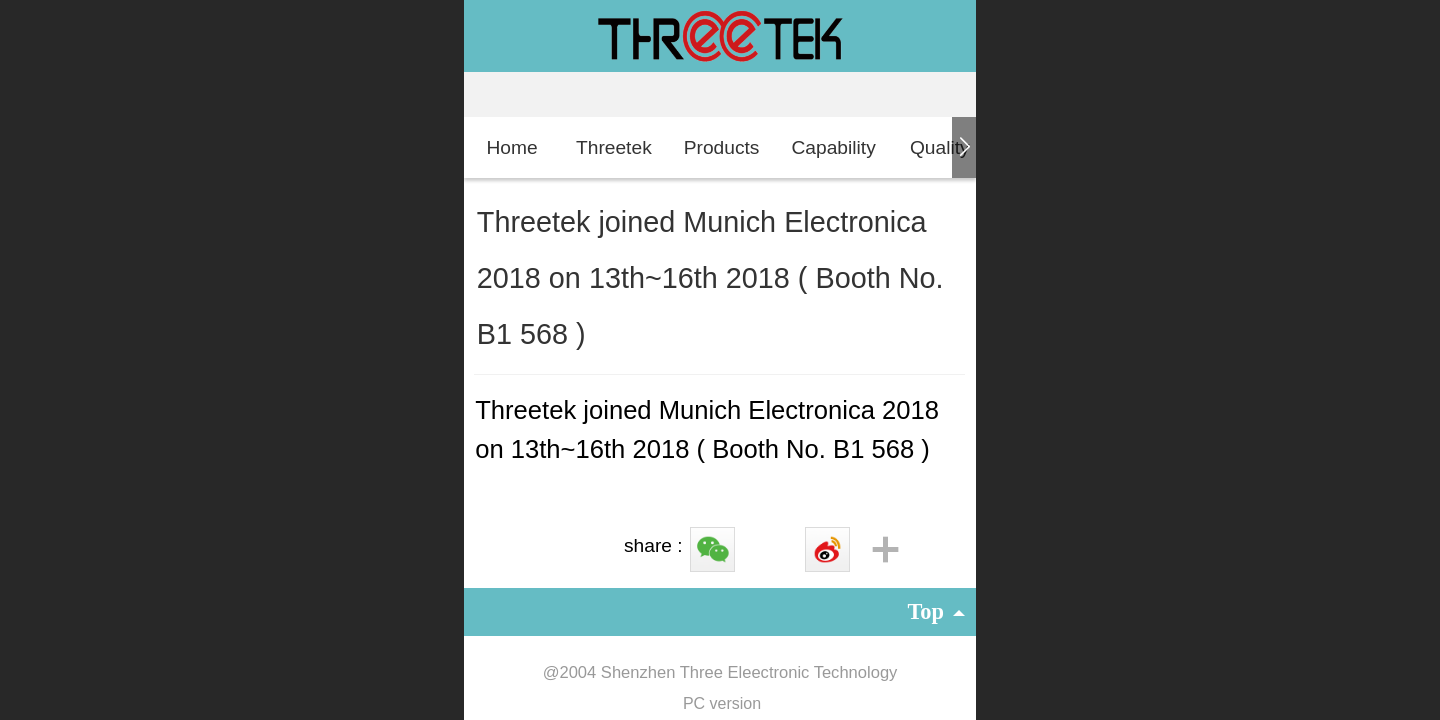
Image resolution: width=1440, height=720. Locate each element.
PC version (722, 703)
